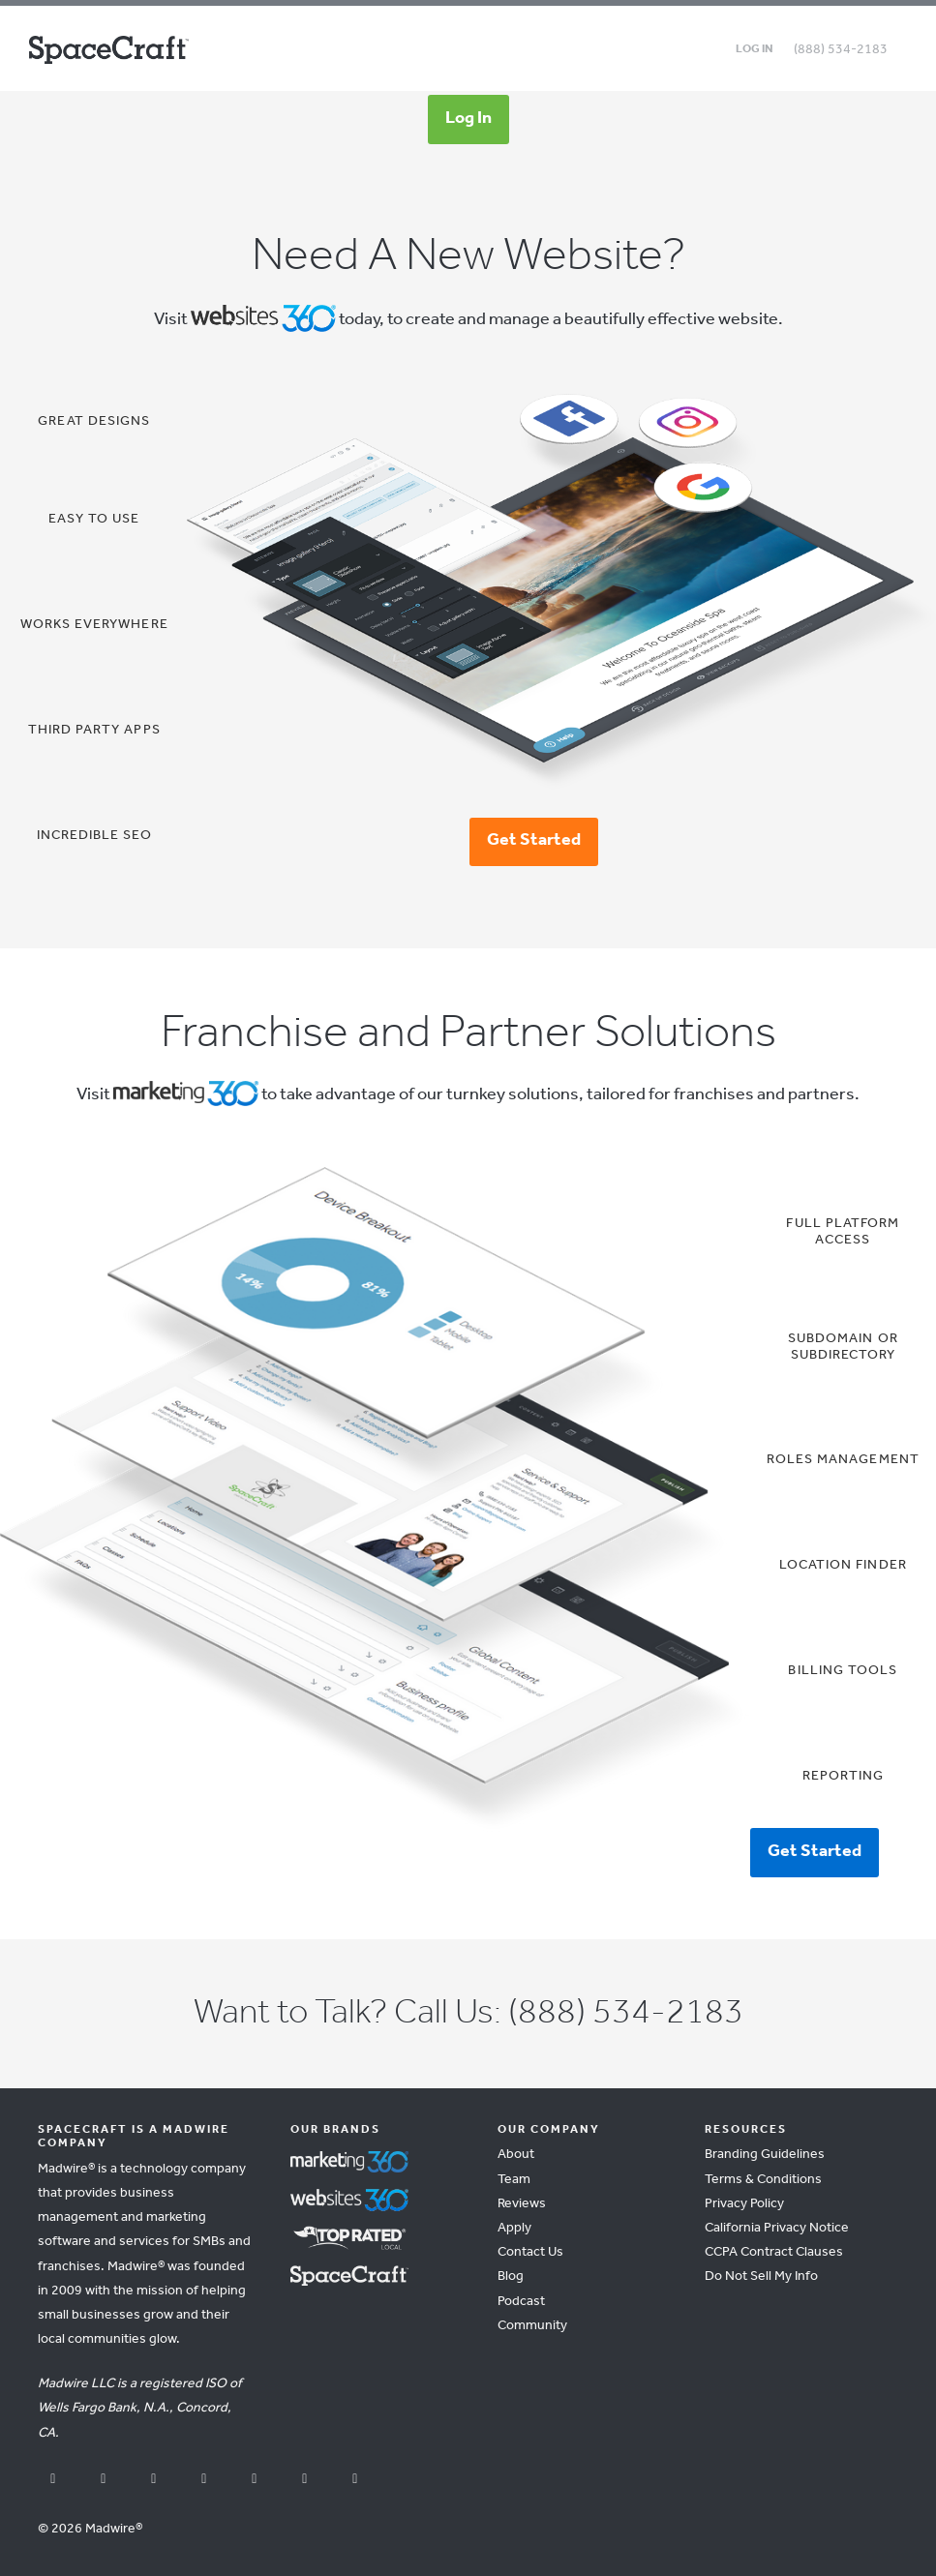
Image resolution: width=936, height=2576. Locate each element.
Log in (754, 49)
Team (514, 2180)
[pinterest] (304, 2481)
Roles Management (843, 1460)
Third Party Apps (94, 730)
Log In (468, 118)
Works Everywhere (94, 625)
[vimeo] (355, 2481)
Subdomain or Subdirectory (843, 1347)
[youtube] (103, 2481)
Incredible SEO (94, 836)
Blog (511, 2276)
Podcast (521, 2302)
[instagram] (204, 2481)
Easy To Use (94, 519)
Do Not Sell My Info (761, 2276)
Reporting (843, 1776)
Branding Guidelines (765, 2155)
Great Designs (94, 421)
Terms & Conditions (763, 2180)
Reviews (522, 2204)
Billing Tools (842, 1671)
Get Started (534, 840)
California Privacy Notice (777, 2228)
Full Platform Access (842, 1232)
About (516, 2155)
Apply (514, 2228)
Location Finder (843, 1565)
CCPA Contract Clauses (774, 2252)
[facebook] (53, 2481)
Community (532, 2326)
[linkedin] (254, 2481)
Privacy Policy (744, 2204)
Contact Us (530, 2252)
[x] (153, 2481)
